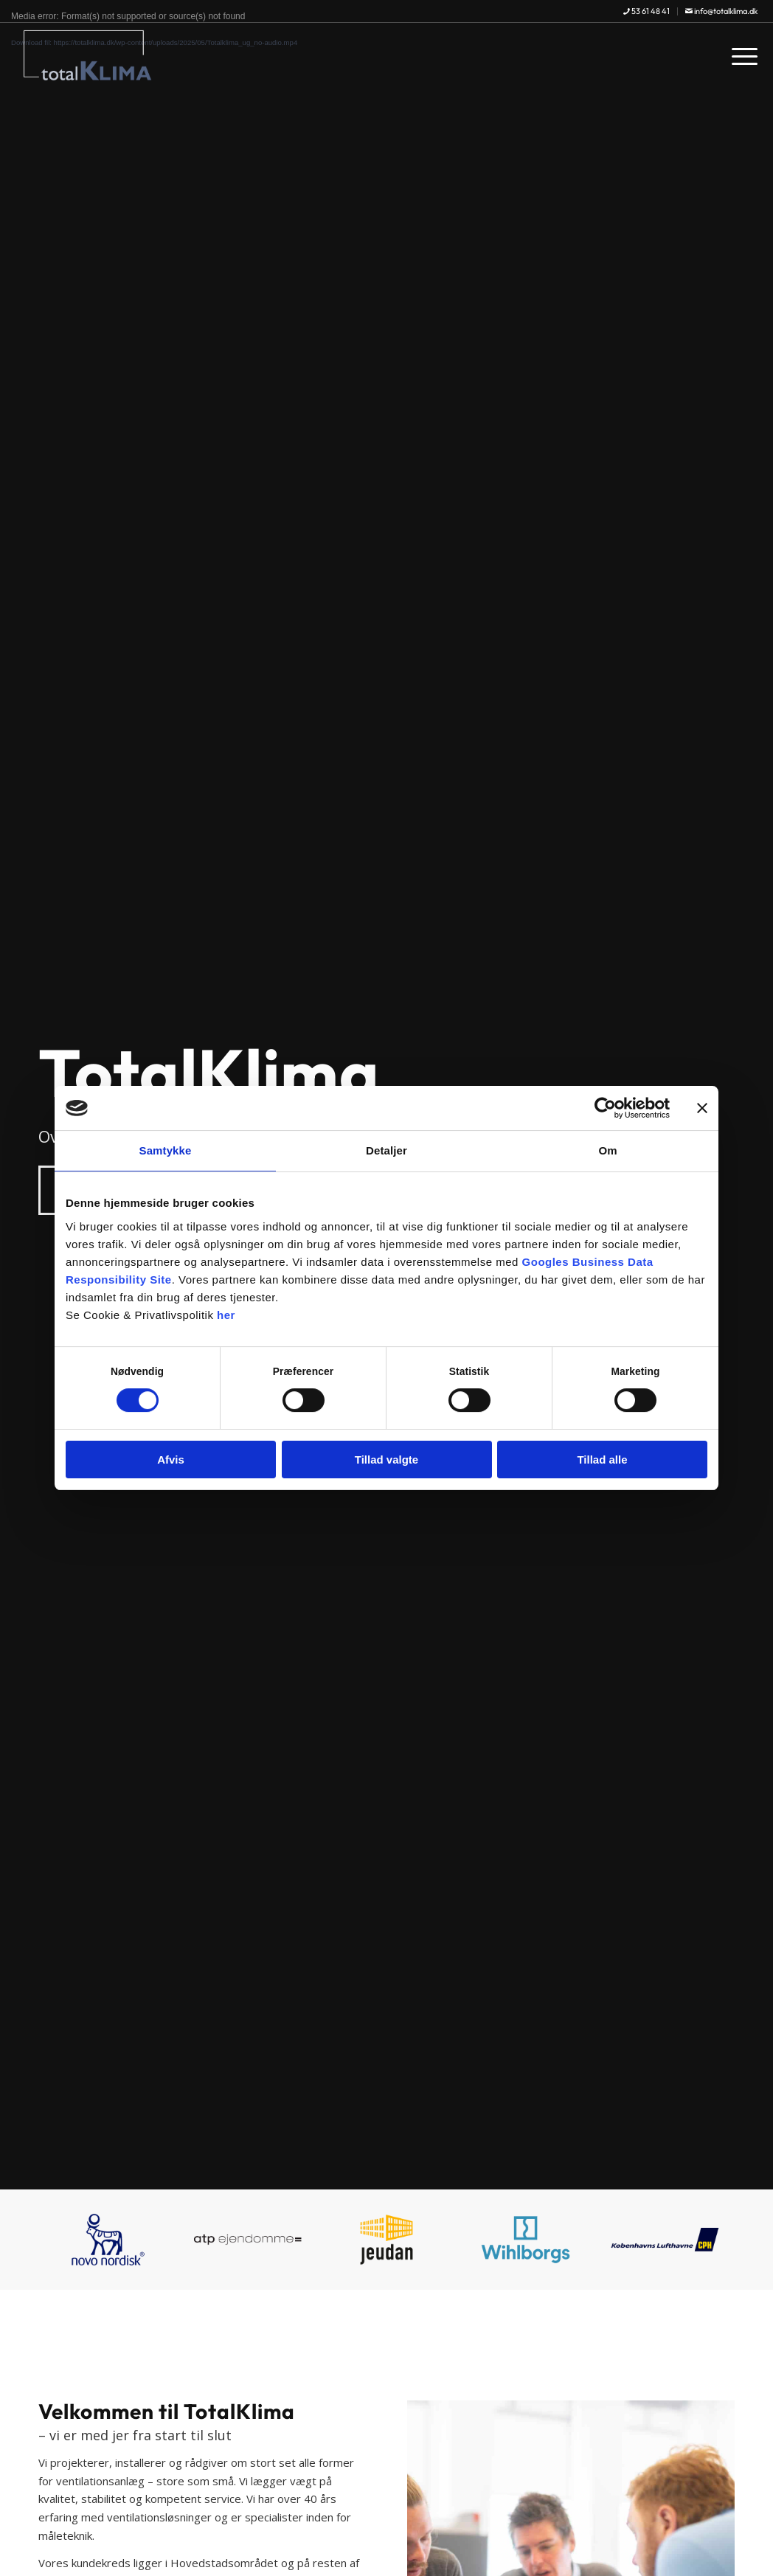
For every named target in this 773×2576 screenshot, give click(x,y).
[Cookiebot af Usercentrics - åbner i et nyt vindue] (605, 1108)
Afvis (170, 1459)
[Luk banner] (702, 1108)
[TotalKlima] (87, 55)
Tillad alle (602, 1459)
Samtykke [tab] (165, 1150)
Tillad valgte (386, 1459)
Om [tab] (607, 1150)
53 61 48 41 (646, 11)
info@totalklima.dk (721, 11)
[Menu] (740, 55)
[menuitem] (647, 11)
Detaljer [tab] (386, 1150)
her (226, 1315)
